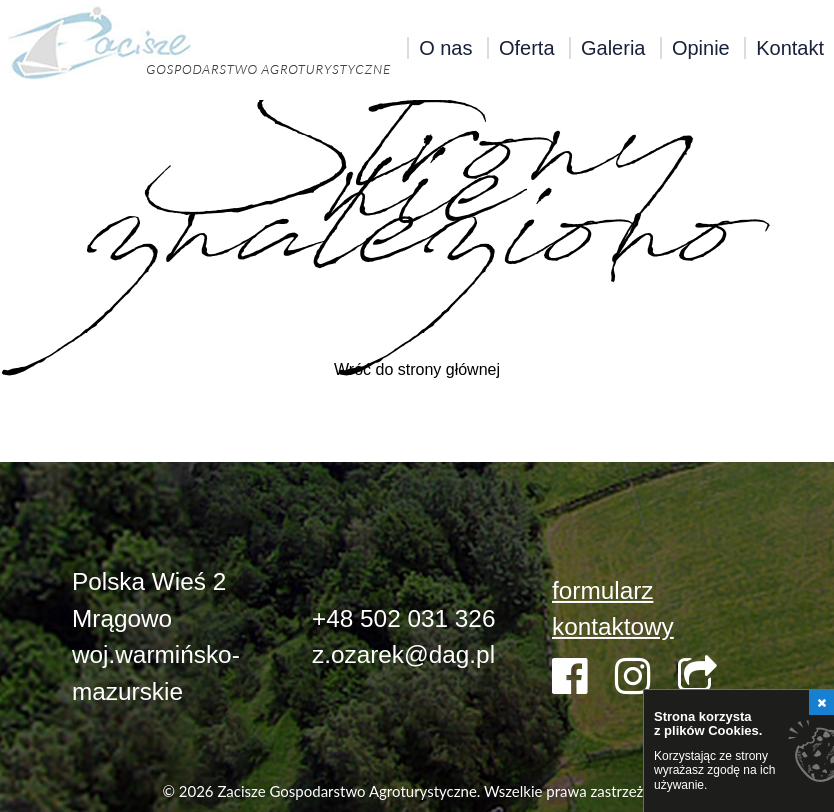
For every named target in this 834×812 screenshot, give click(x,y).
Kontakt (790, 48)
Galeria (613, 48)
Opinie (701, 48)
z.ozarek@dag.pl (403, 654)
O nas (445, 48)
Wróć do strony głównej (417, 369)
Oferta (527, 48)
